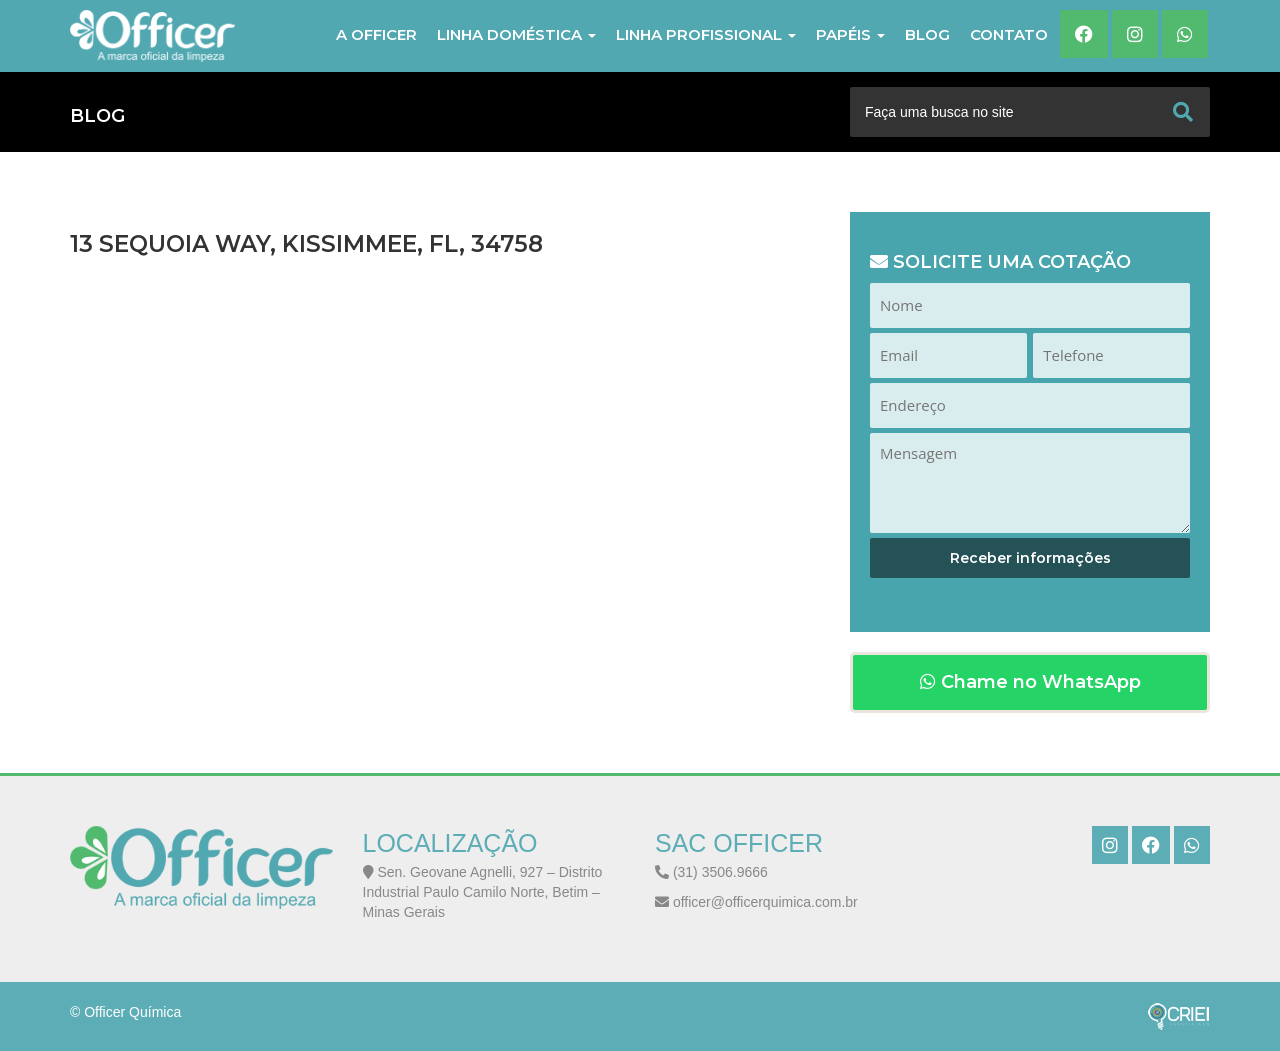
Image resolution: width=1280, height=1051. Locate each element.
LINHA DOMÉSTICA (516, 34)
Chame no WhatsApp (1030, 682)
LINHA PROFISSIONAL (706, 34)
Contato (1009, 34)
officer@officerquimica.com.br (756, 902)
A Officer (376, 34)
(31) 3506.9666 (711, 872)
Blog (927, 34)
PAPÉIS (850, 34)
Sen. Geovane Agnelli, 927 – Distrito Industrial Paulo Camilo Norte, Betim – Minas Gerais (483, 892)
